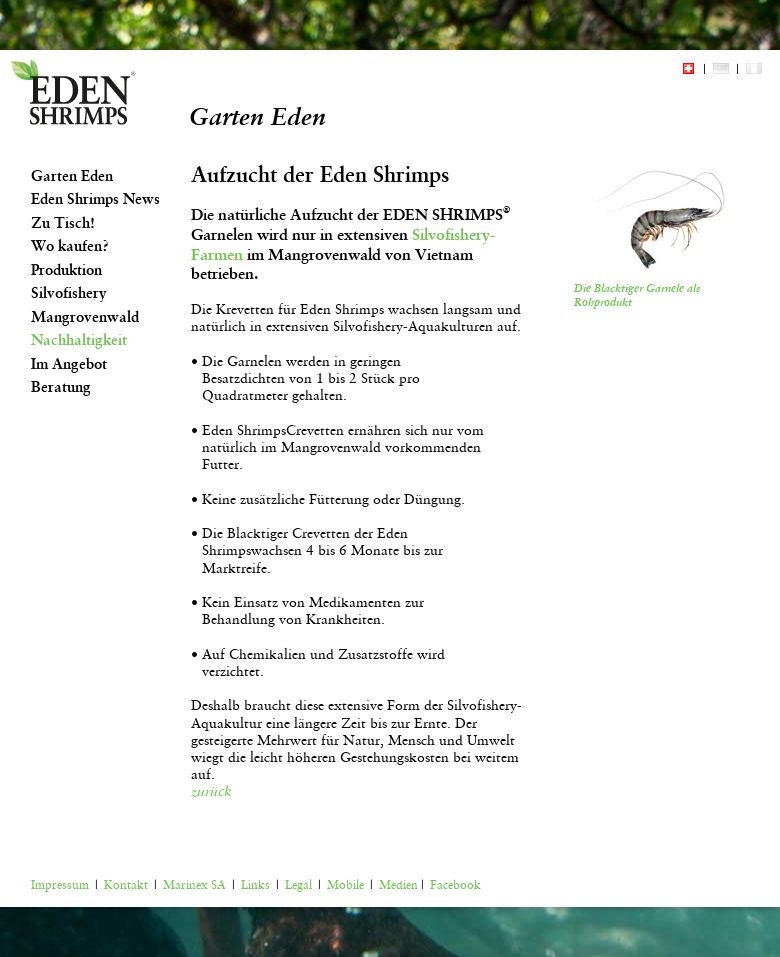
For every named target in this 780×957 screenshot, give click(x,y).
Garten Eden (72, 176)
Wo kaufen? (70, 246)
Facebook (455, 885)
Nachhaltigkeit (79, 340)
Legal (298, 885)
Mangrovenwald (85, 317)
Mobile (345, 885)
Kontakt (126, 885)
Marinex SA (194, 885)
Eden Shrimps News (95, 199)
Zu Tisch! (63, 223)
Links (255, 885)
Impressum (60, 885)
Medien (398, 885)
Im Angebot (69, 364)
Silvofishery (69, 293)
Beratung (61, 387)
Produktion (66, 270)
